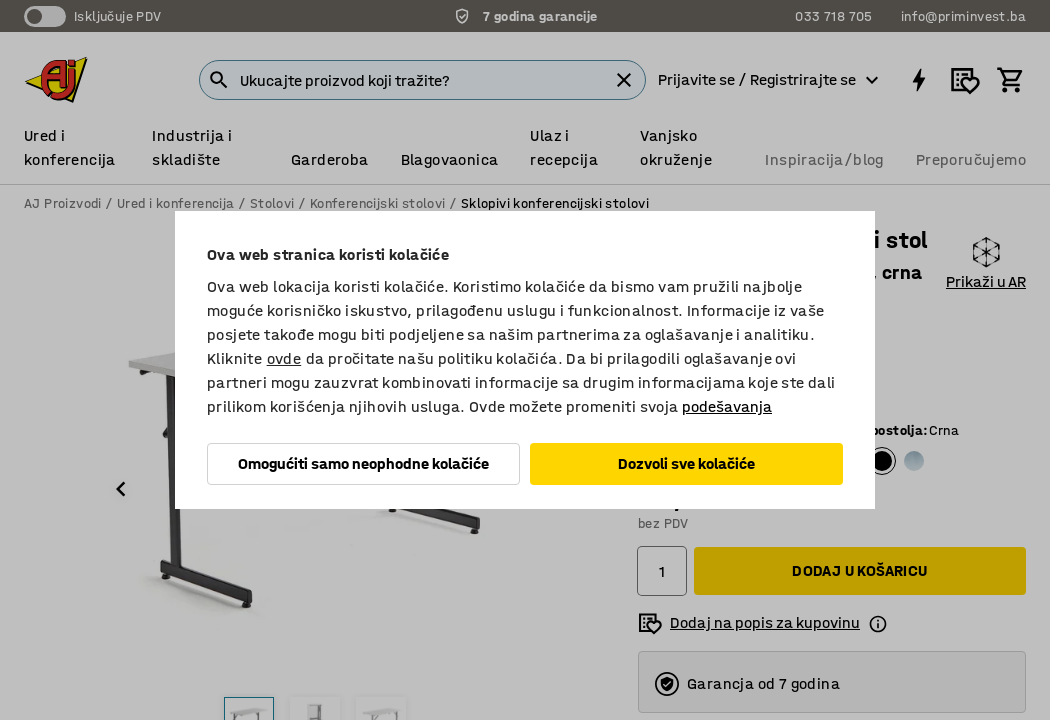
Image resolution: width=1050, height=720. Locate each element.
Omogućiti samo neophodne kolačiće (363, 463)
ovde (284, 358)
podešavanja (727, 406)
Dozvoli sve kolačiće (686, 463)
